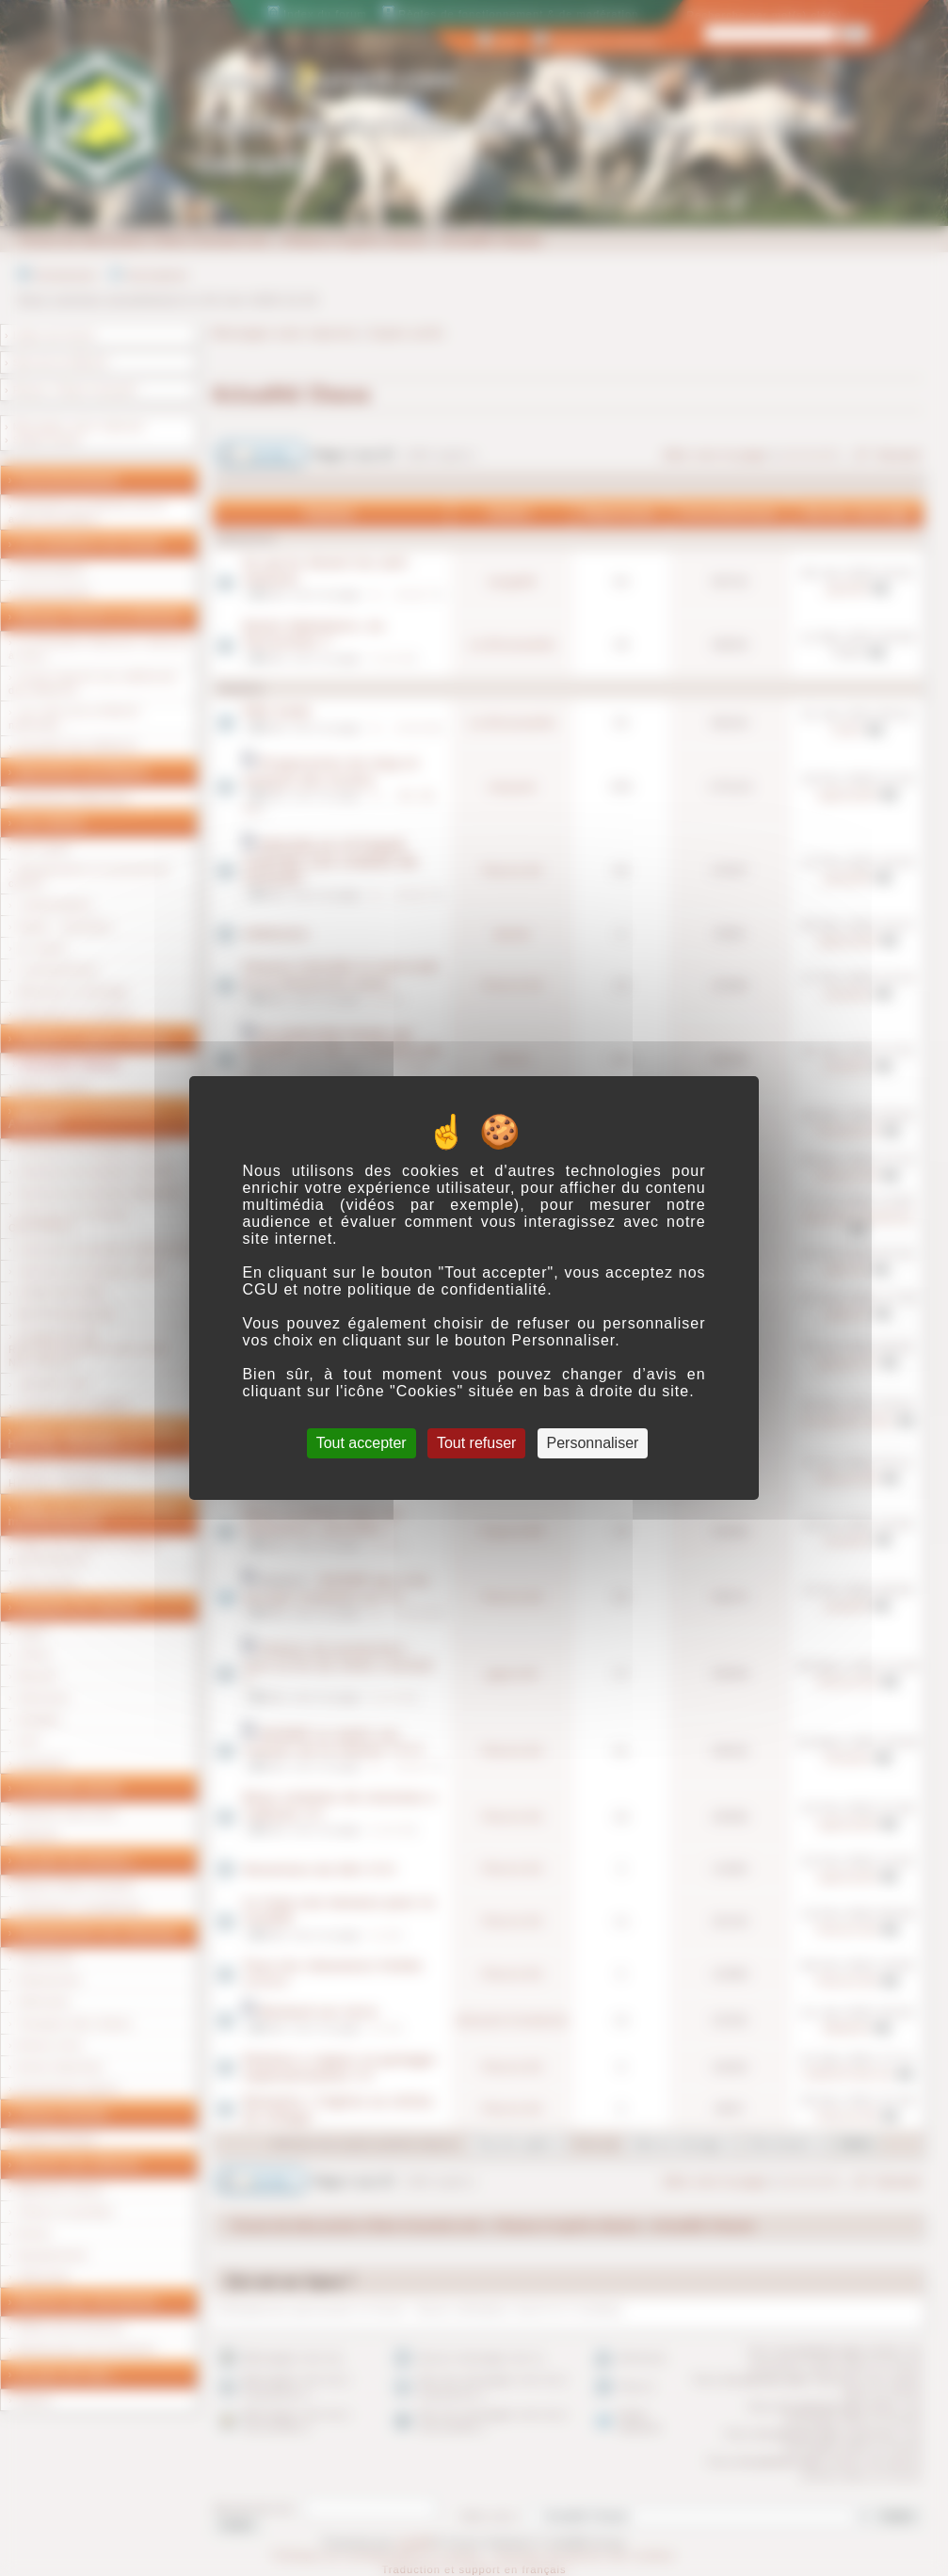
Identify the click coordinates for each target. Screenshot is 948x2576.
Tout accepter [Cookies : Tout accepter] (361, 1443)
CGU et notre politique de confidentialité (394, 1289)
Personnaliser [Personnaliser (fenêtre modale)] (593, 1443)
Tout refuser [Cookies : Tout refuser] (476, 1443)
